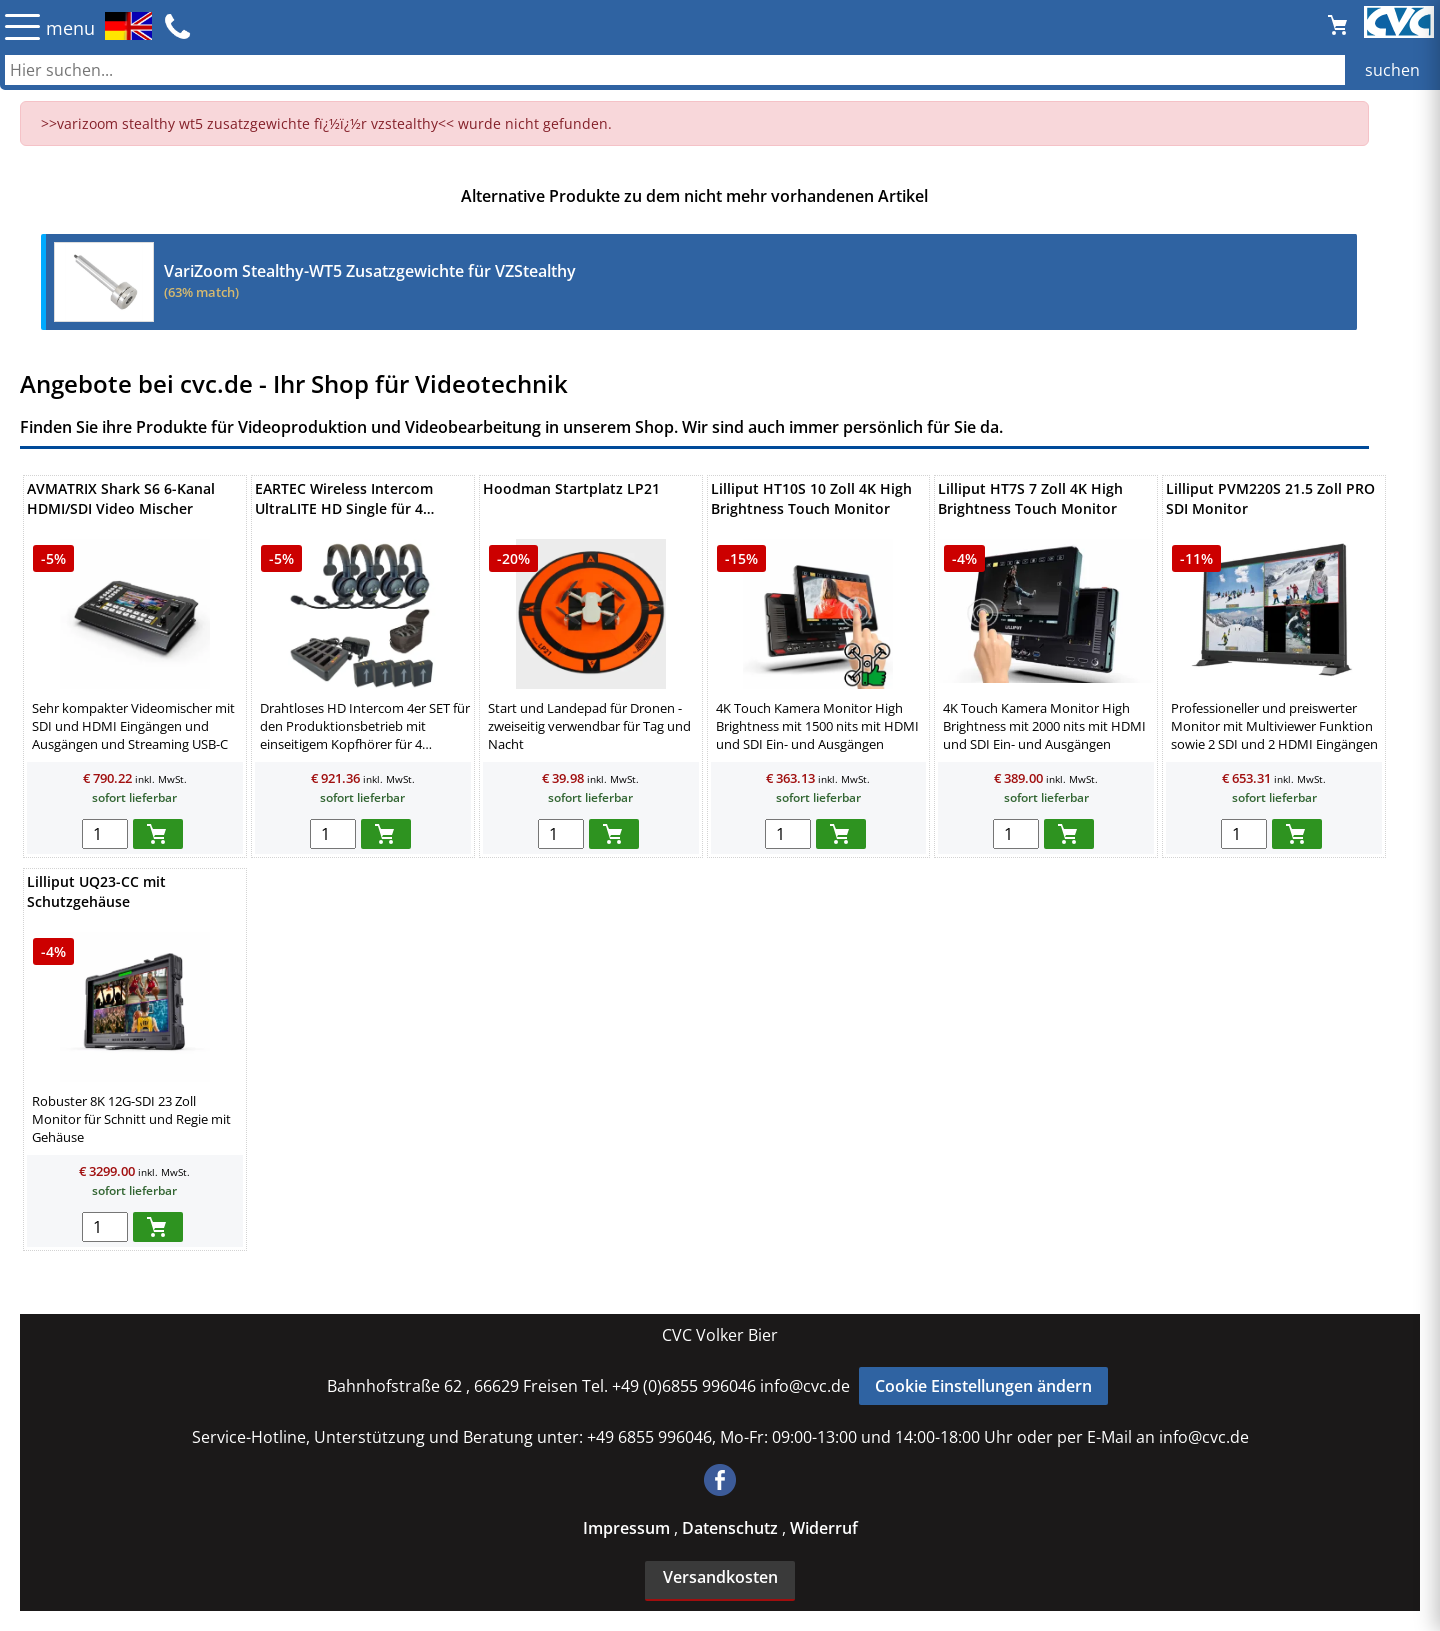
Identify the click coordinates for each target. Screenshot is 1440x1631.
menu (70, 28)
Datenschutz (732, 1528)
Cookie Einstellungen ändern (983, 1386)
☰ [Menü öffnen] (22, 26)
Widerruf (824, 1528)
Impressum (628, 1528)
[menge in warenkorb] (105, 834)
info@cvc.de (805, 1386)
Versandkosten (720, 1577)
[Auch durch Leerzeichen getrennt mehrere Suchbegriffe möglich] (720, 70)
